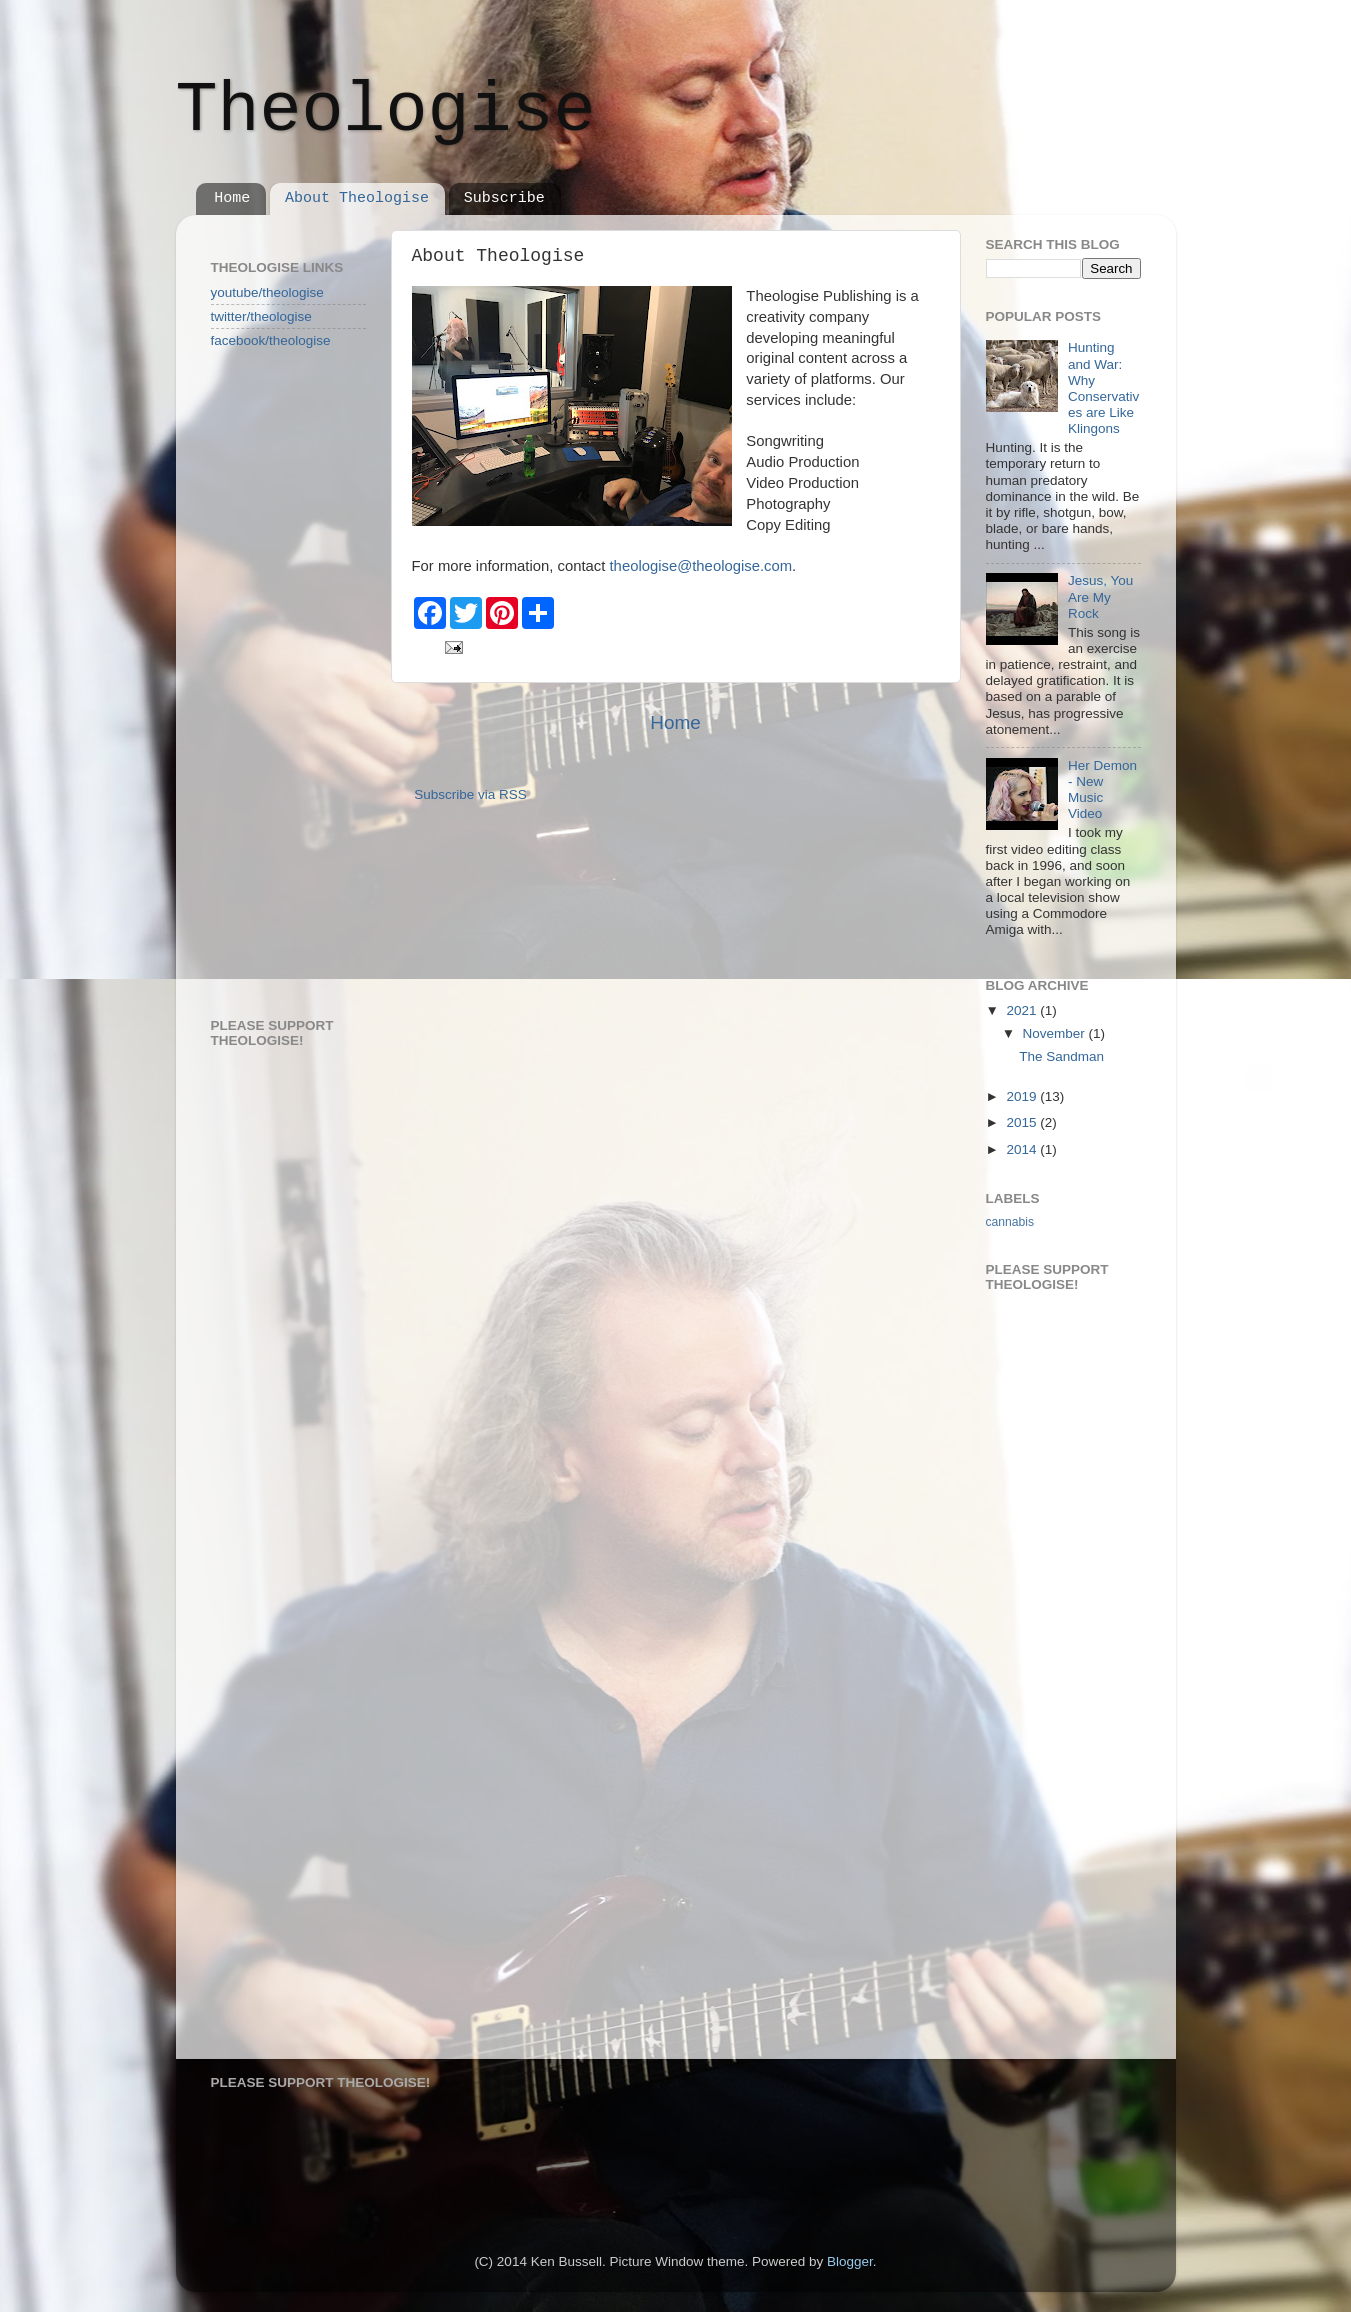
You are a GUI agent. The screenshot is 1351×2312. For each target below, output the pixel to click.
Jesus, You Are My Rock (1100, 596)
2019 (1023, 1096)
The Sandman (1061, 1056)
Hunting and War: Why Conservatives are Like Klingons (1103, 388)
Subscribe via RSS (470, 794)
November (1056, 1033)
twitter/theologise (261, 316)
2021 (1023, 1010)
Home (232, 198)
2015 (1023, 1122)
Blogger (850, 2261)
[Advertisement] (291, 682)
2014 (1023, 1149)
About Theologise (357, 198)
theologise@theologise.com (701, 566)
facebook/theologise (271, 340)
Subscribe (504, 198)
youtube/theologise (267, 292)
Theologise (386, 111)
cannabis (1010, 1222)
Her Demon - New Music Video (1102, 790)
